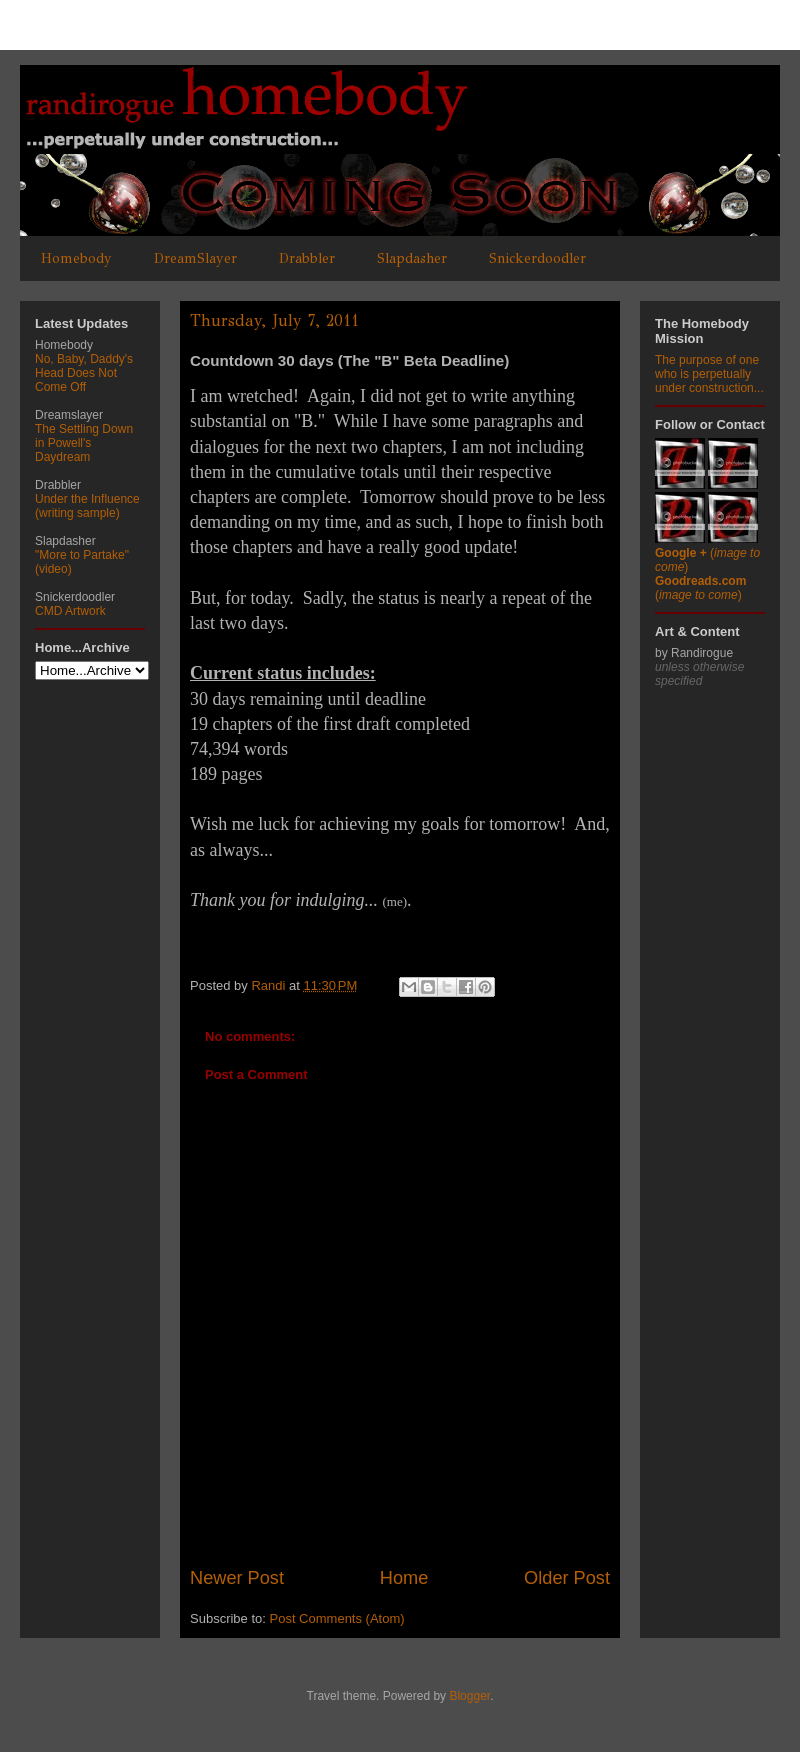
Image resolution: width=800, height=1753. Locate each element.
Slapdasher (412, 258)
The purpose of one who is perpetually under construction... (709, 374)
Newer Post (237, 1578)
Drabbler (307, 258)
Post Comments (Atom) (337, 1618)
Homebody (76, 258)
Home (404, 1578)
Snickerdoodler (537, 258)
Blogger (469, 1696)
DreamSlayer (195, 258)
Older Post (567, 1578)
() (700, 588)
